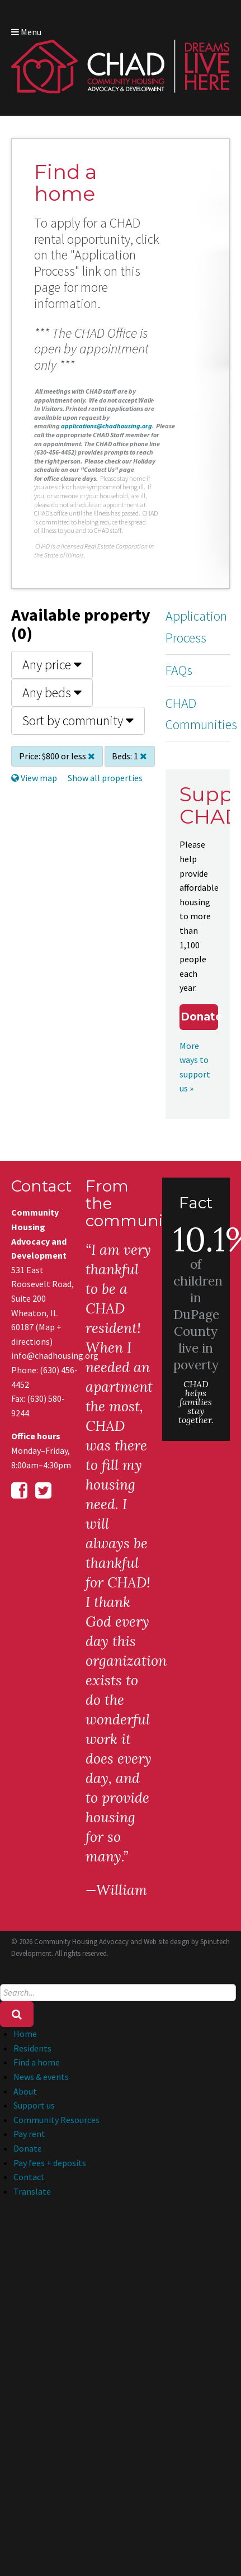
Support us (34, 2105)
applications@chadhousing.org (106, 426)
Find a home (36, 2062)
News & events (41, 2076)
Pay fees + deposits (49, 2162)
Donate (199, 1016)
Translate (32, 2191)
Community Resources (56, 2119)
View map (34, 777)
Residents (32, 2048)
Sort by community (78, 720)
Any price (52, 664)
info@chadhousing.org (45, 1355)
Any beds (52, 692)
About (25, 2091)
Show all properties (105, 777)
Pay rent (29, 2133)
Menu (26, 31)
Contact (29, 2176)
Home (25, 2033)
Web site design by (187, 1941)
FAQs (179, 670)
